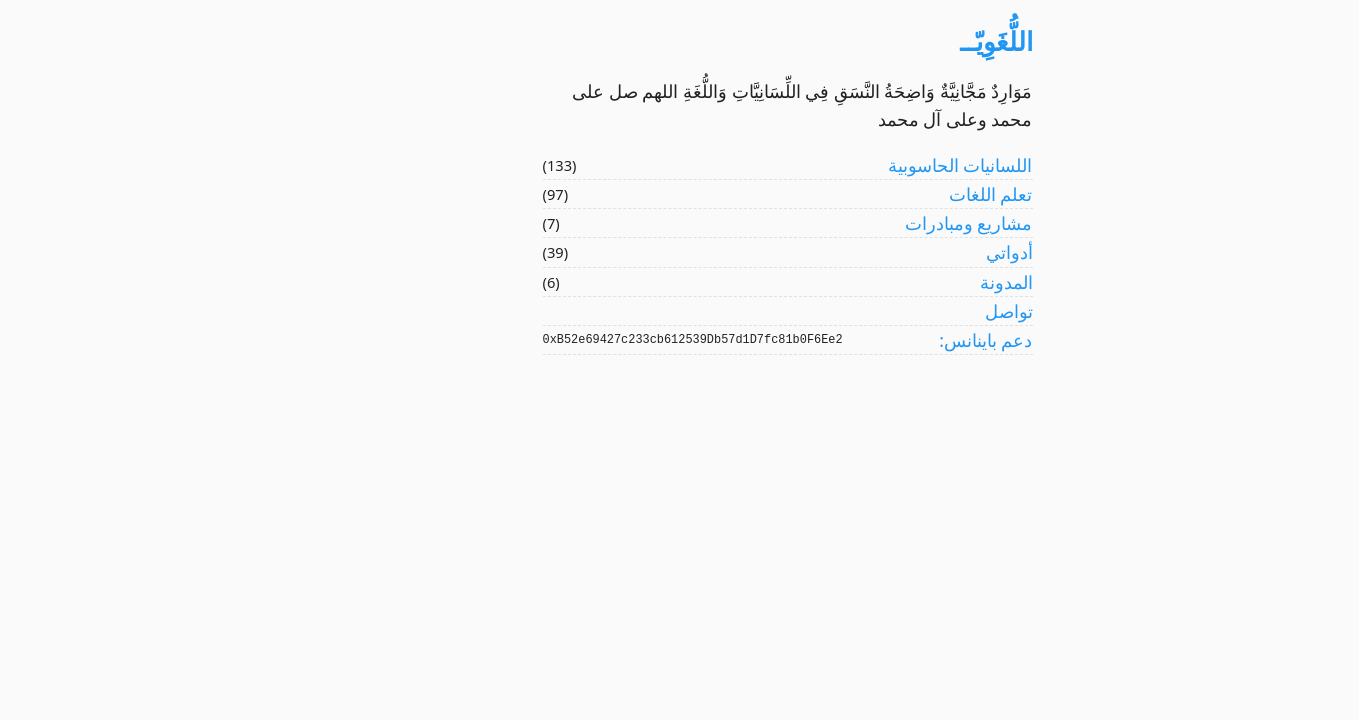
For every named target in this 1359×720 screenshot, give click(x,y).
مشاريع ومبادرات (861, 223)
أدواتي (901, 252)
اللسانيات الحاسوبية (852, 165)
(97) (448, 194)
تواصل (901, 311)
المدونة (898, 282)
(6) (443, 282)
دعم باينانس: (877, 340)
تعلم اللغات (883, 194)
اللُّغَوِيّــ (888, 41)
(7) (443, 223)
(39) (448, 252)
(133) (452, 165)
